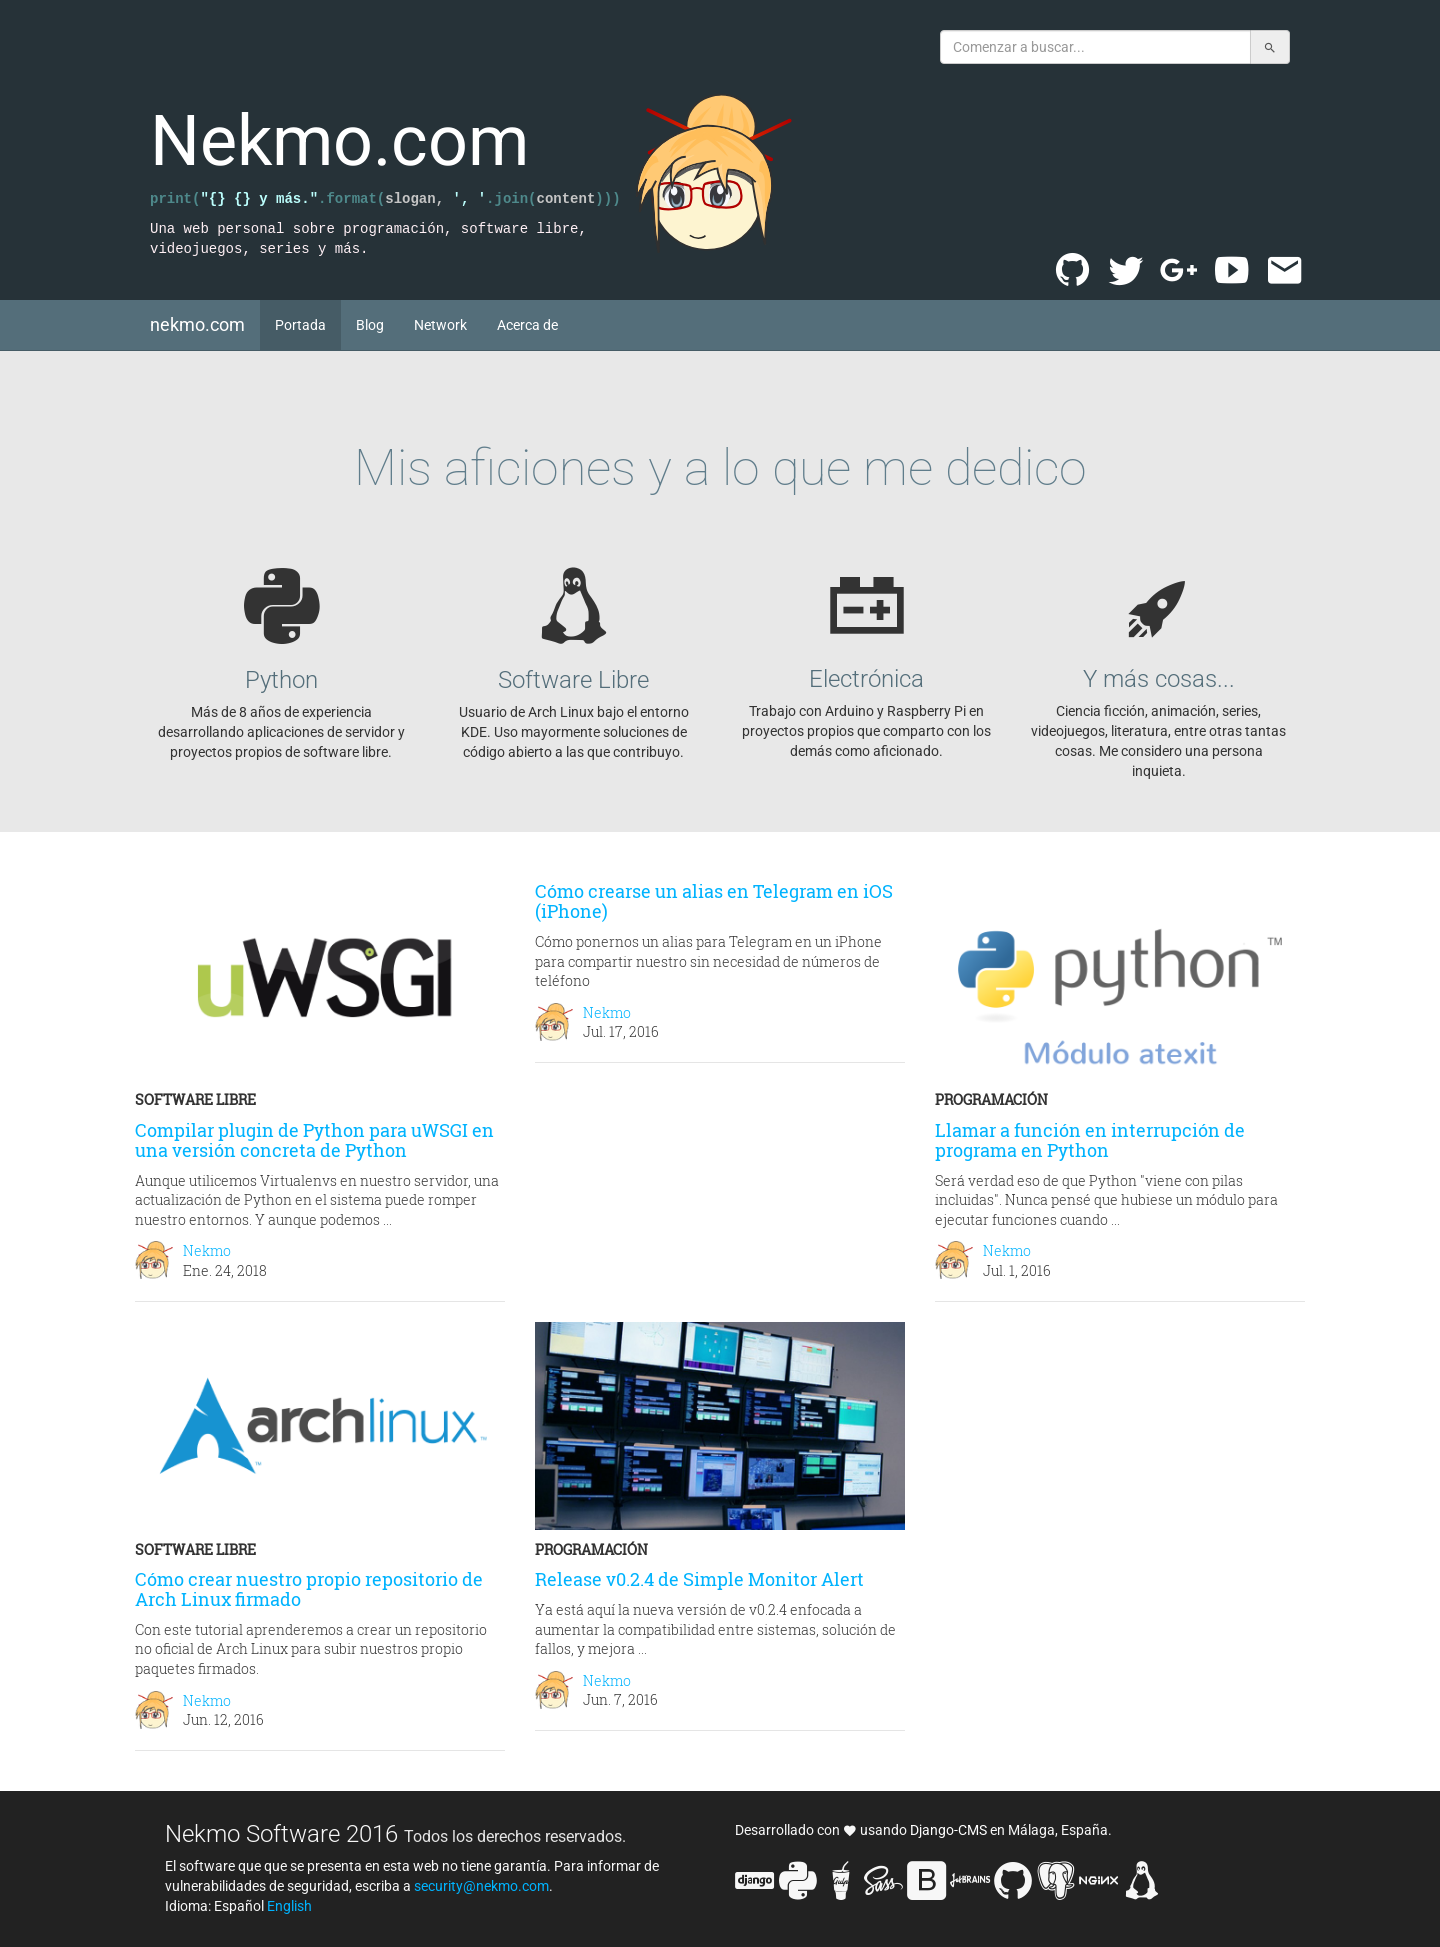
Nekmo (207, 1250)
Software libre (195, 1099)
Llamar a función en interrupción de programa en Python (1090, 1140)
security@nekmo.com (481, 1886)
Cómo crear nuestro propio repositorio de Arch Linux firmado (309, 1589)
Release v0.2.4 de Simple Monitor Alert (699, 1579)
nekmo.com (205, 324)
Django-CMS (948, 1830)
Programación (991, 1099)
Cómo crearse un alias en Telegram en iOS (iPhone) (714, 901)
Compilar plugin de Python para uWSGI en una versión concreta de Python (314, 1140)
